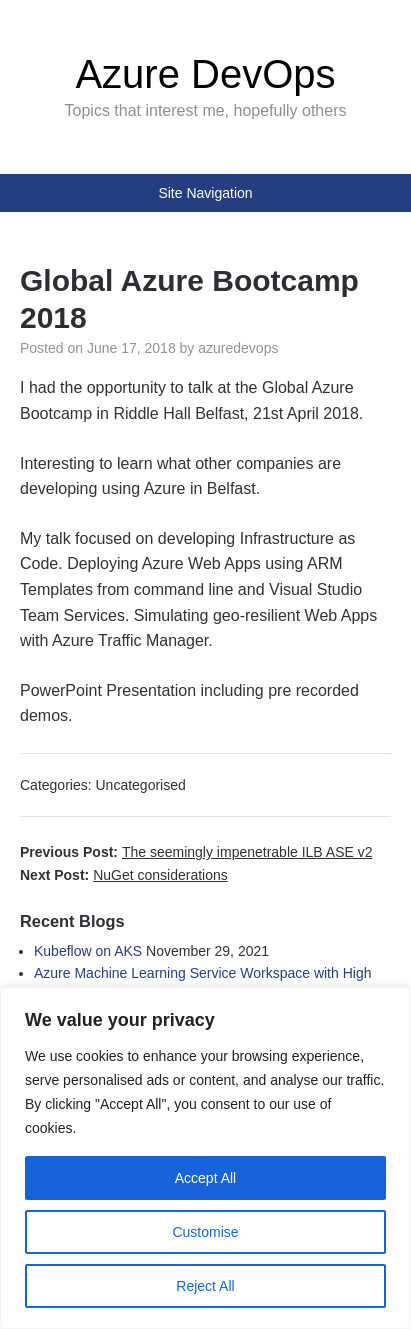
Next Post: (124, 875)
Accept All (205, 1178)
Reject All (205, 1286)
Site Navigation (205, 193)
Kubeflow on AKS (88, 951)
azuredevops (238, 348)
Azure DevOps (205, 74)
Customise (205, 1232)
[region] (205, 1158)
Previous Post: (196, 852)
